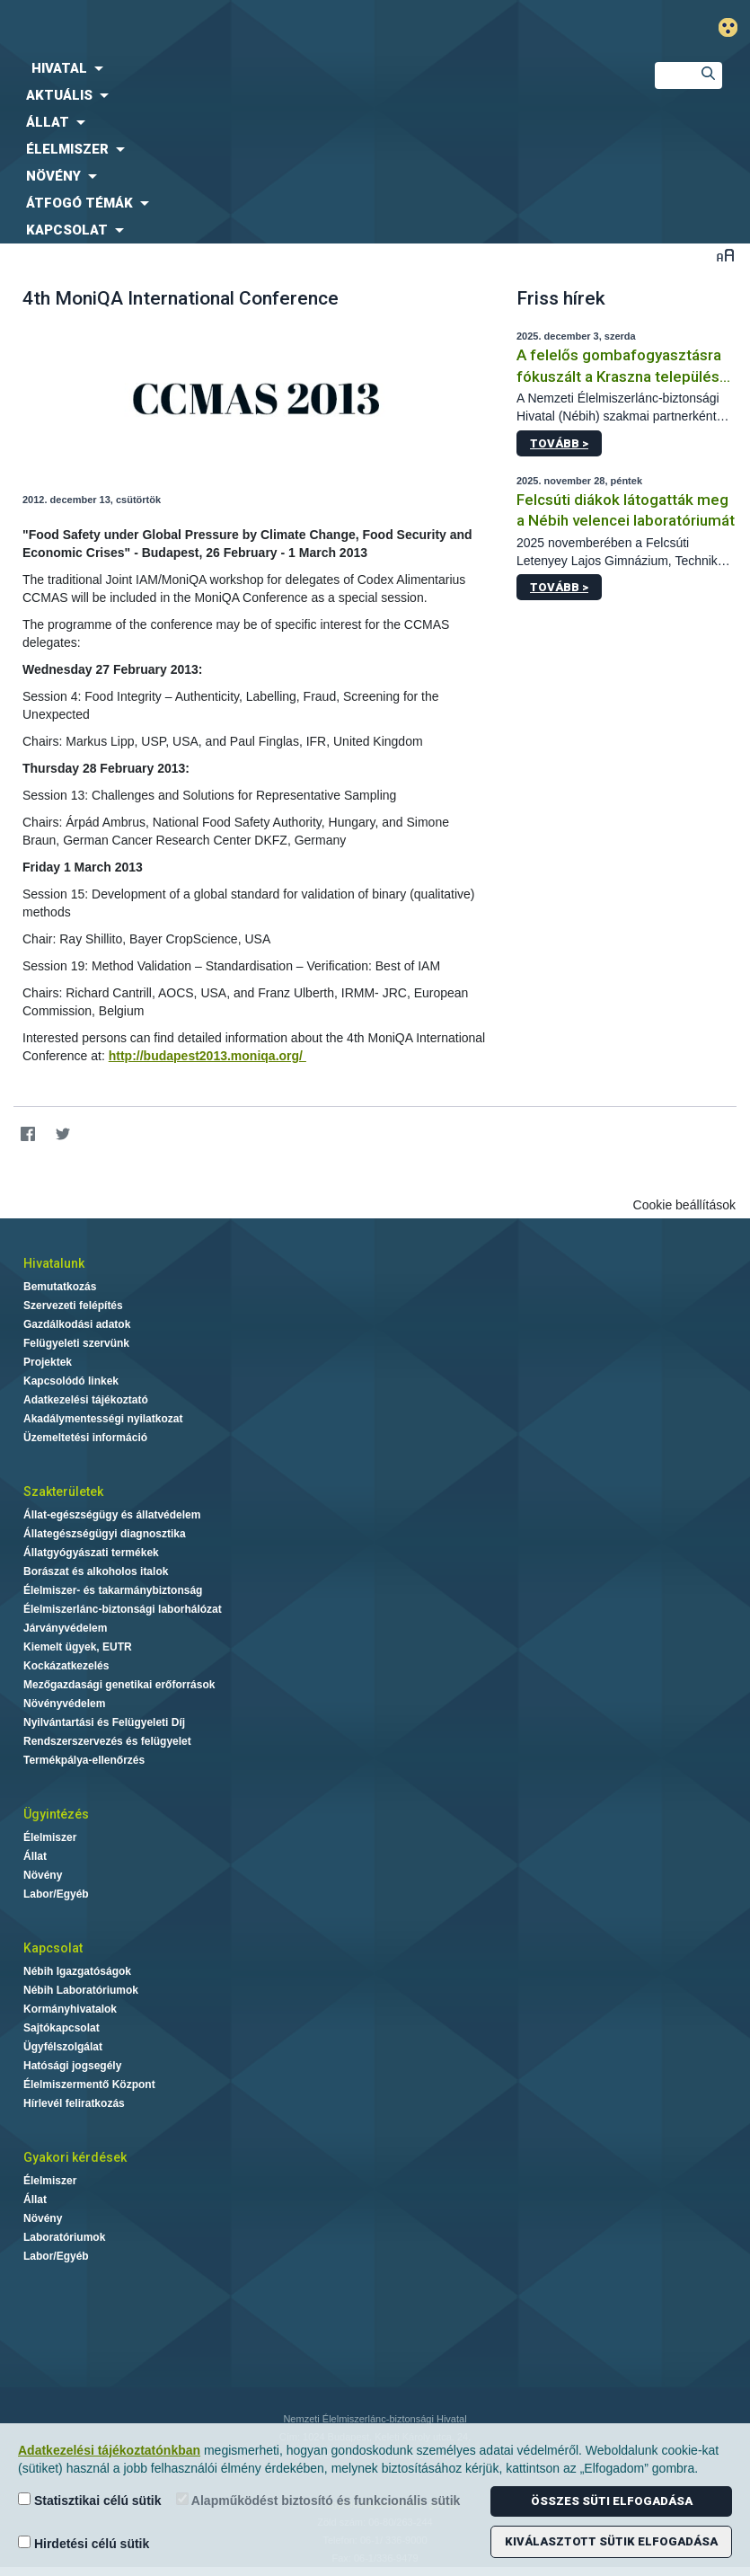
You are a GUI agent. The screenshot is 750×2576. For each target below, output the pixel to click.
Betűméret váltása (725, 254)
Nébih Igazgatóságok (77, 1971)
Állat (35, 1856)
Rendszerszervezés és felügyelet (107, 1741)
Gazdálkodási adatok (76, 1324)
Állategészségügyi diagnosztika (104, 1533)
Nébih (250, 28)
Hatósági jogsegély (72, 2065)
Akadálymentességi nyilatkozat (102, 1418)
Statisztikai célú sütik (90, 2500)
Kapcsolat (53, 1948)
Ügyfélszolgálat (62, 2046)
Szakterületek (63, 1491)
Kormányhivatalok (70, 2009)
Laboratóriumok (64, 2237)
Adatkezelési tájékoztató (85, 1400)
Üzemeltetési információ (85, 1437)
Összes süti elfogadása (612, 2501)
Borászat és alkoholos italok (95, 1571)
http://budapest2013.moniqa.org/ (207, 1056)
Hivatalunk (53, 1263)
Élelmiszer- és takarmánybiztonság (112, 1590)
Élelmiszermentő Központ (89, 2084)
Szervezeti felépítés (73, 1305)
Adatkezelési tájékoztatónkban (109, 2450)
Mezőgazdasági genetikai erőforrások (119, 1684)
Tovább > (559, 443)
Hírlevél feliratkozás (74, 2103)
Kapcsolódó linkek (71, 1381)
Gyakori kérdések (75, 2157)
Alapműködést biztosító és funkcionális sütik (318, 2500)
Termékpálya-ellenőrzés (84, 1760)
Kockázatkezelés (66, 1666)
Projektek (47, 1362)
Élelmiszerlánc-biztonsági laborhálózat (122, 1609)
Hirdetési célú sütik (83, 2543)
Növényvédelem (64, 1703)
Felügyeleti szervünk (76, 1343)
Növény (42, 1875)
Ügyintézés (56, 1814)
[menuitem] (312, 68)
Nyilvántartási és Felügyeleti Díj (104, 1722)
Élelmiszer (49, 1837)
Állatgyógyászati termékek (91, 1552)
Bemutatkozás (59, 1286)
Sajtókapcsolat (61, 2028)
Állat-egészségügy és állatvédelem (111, 1515)
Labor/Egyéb (56, 1894)
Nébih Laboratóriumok (80, 1990)
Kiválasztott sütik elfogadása (611, 2541)
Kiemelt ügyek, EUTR (77, 1647)
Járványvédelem (65, 1628)
